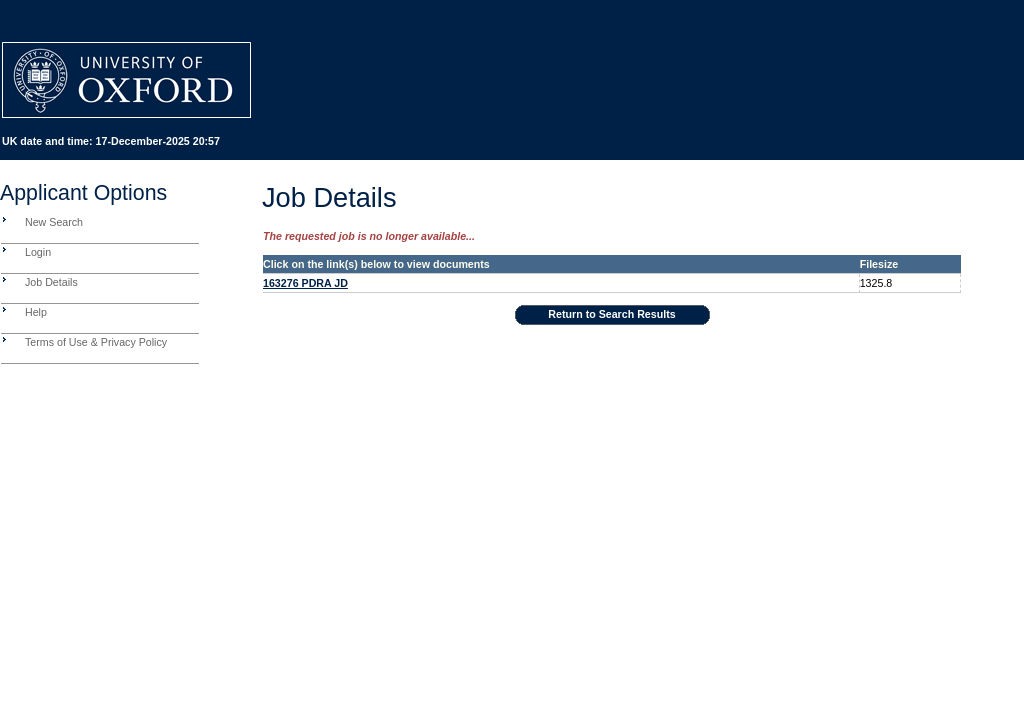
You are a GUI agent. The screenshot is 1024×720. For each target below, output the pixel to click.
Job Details (51, 282)
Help (36, 312)
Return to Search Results (611, 314)
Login (38, 252)
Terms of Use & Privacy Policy (96, 342)
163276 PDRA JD (305, 283)
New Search (54, 222)
